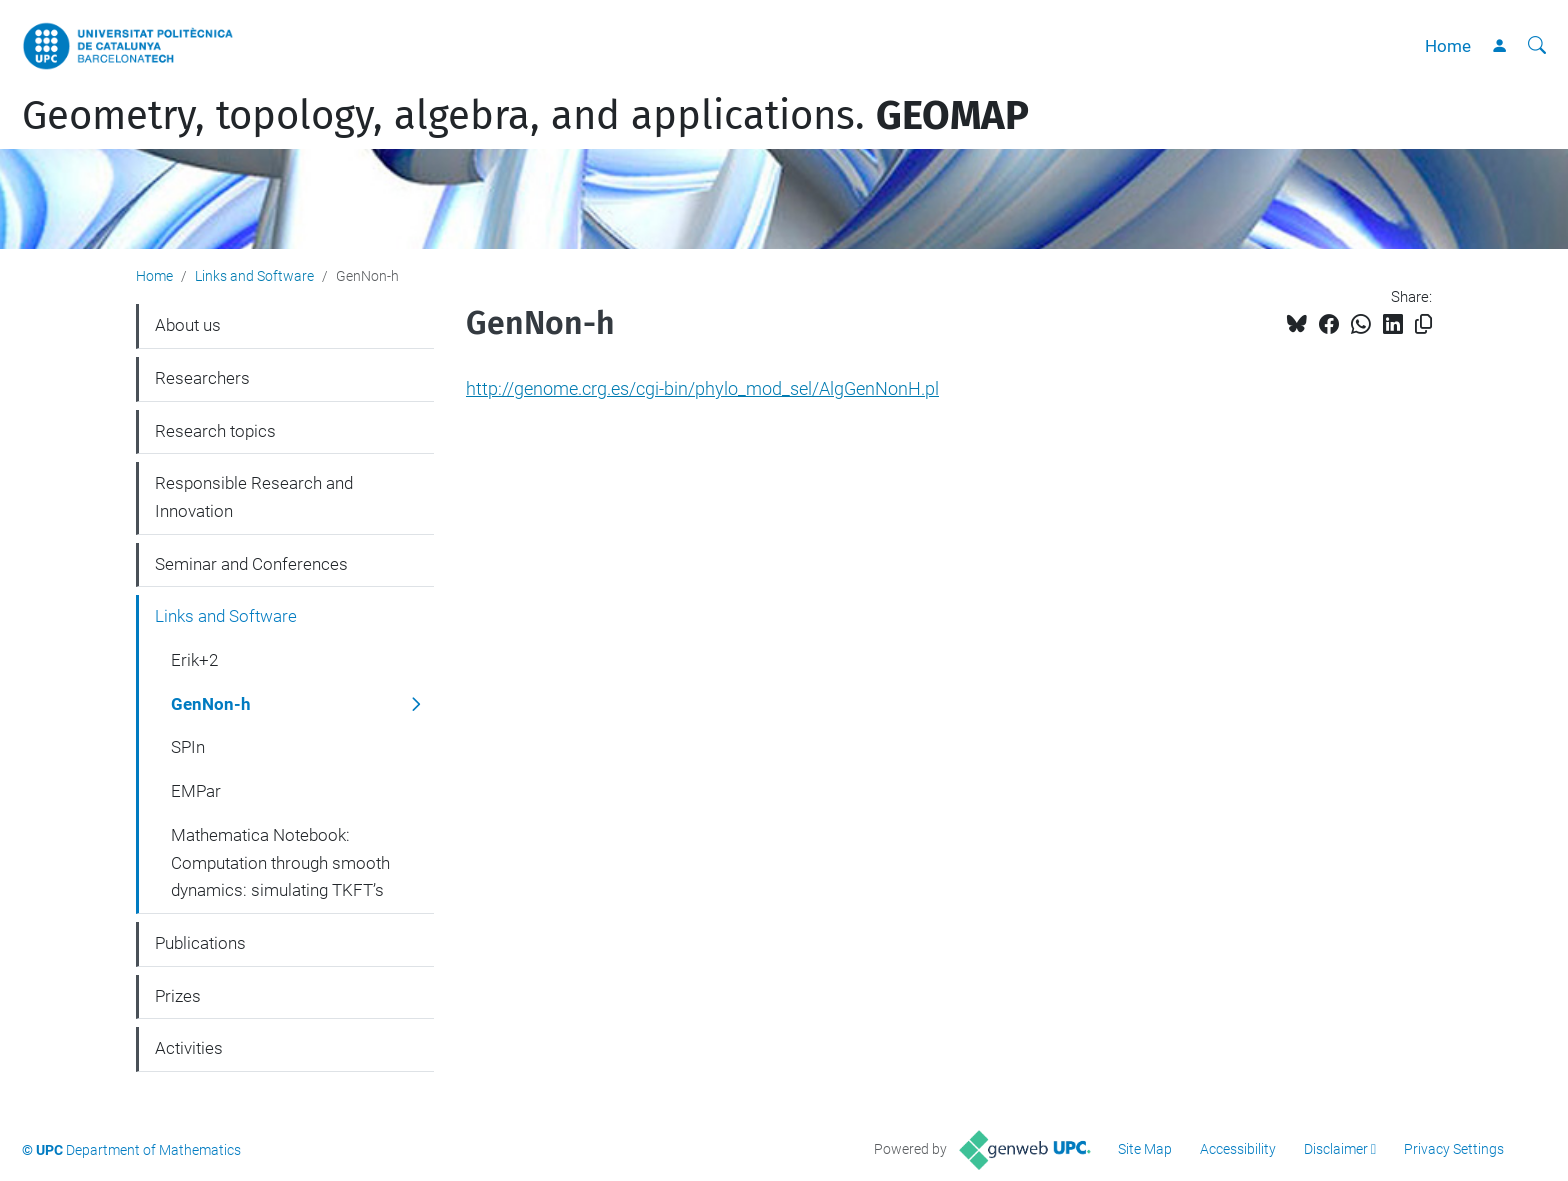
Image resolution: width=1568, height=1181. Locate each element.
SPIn (188, 747)
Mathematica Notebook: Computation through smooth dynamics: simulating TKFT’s (280, 862)
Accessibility (1238, 1149)
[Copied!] (1423, 324)
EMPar (196, 791)
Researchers (202, 378)
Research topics (215, 431)
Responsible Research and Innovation (254, 497)
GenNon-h (211, 704)
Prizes (178, 996)
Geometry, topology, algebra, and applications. (525, 116)
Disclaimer (1336, 1149)
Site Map (1145, 1149)
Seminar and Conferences (251, 564)
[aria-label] (1537, 46)
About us (188, 325)
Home (1448, 46)
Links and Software (254, 276)
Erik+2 (194, 660)
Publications (200, 943)
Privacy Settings (1454, 1149)
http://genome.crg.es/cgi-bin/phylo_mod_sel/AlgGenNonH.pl (702, 388)
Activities (189, 1048)
